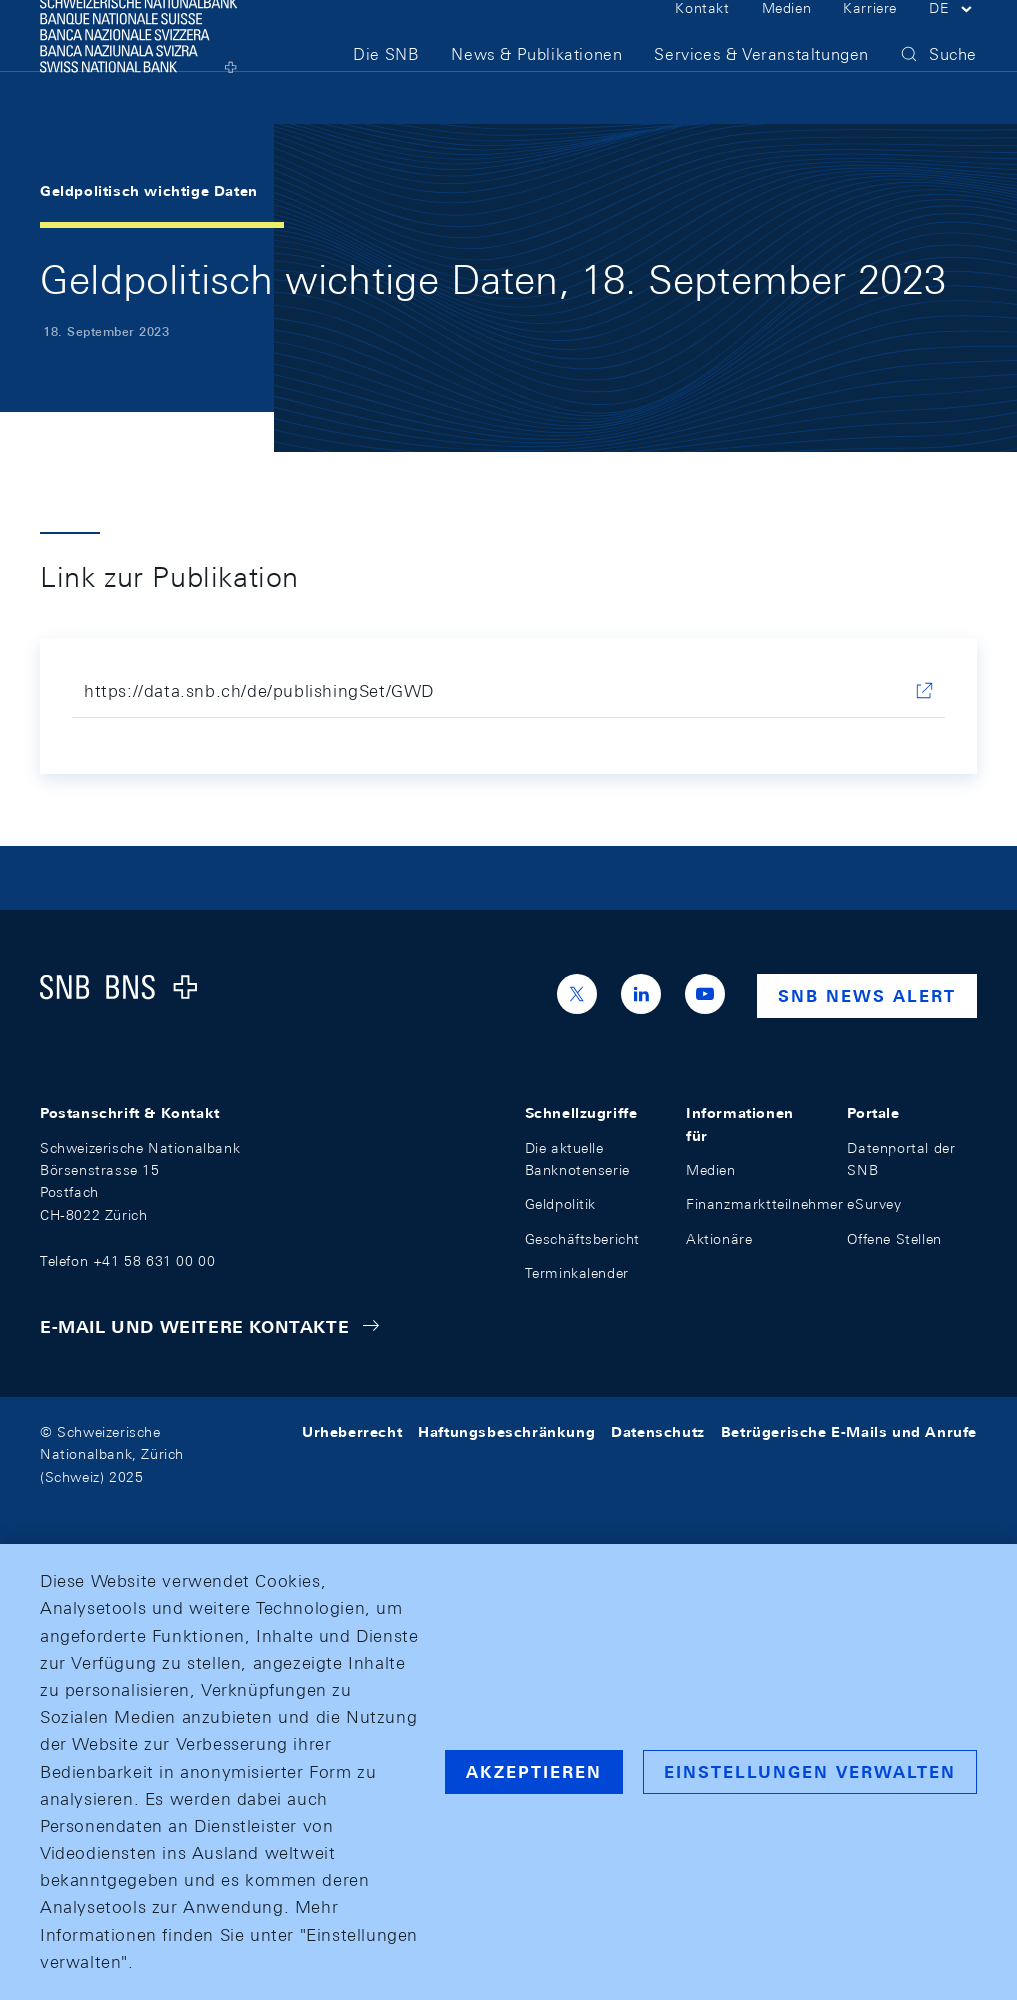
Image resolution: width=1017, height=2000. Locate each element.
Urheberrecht (352, 1432)
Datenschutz (658, 1432)
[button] (953, 38)
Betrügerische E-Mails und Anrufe (849, 1432)
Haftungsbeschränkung (506, 1432)
